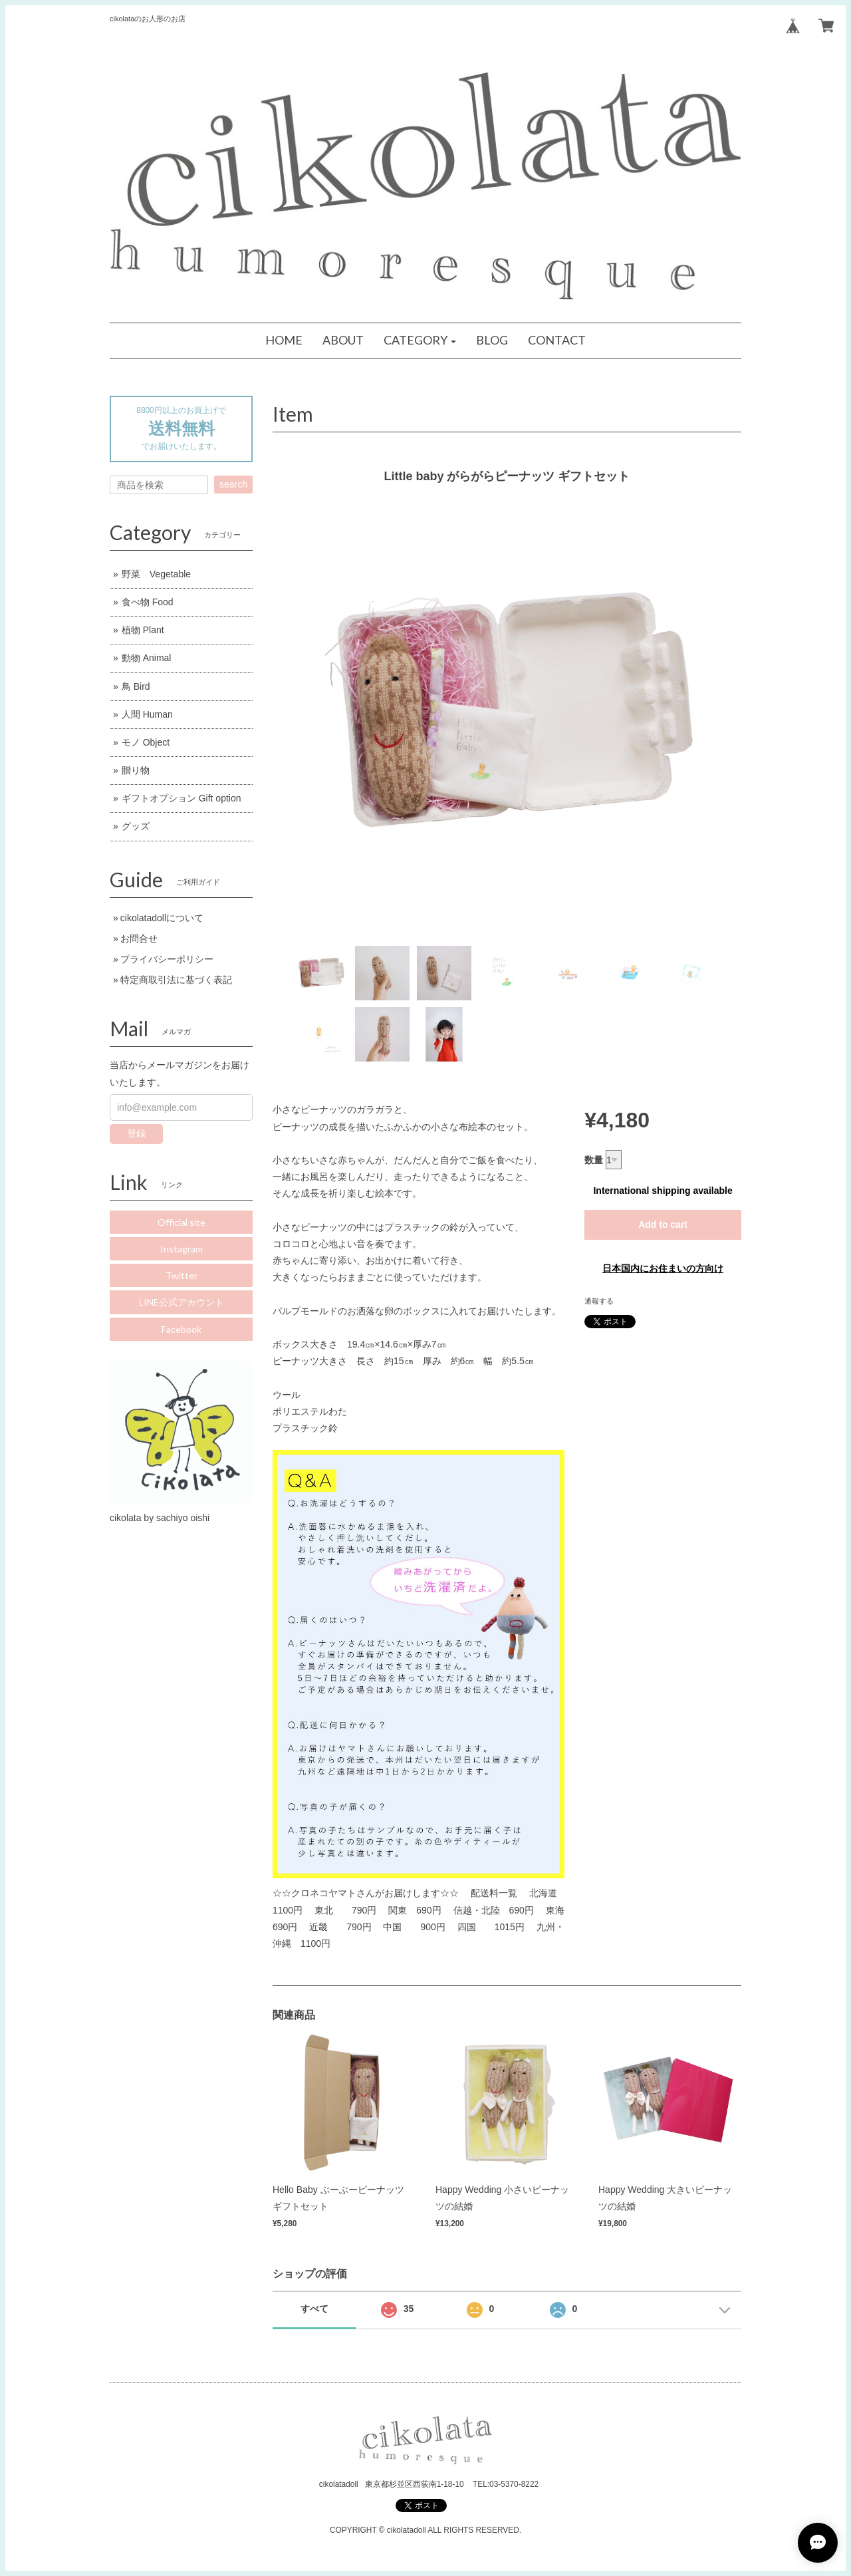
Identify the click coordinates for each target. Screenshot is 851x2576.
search (233, 484)
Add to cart (662, 1224)
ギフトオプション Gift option (181, 798)
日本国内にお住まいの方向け (662, 1268)
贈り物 (136, 770)
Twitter (181, 1275)
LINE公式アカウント (181, 1302)
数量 (593, 1160)
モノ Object (146, 742)
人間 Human (147, 714)
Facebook (181, 1329)
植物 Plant (143, 630)
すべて (314, 2308)
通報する (599, 1301)
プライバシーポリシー (166, 959)
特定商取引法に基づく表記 (176, 979)
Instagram (181, 1248)
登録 (136, 1133)
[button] (420, 340)
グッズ (136, 826)
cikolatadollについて (161, 918)
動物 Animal (147, 657)
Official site (181, 1222)
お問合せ (139, 938)
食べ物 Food (148, 602)
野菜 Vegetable (156, 574)
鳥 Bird (136, 686)
